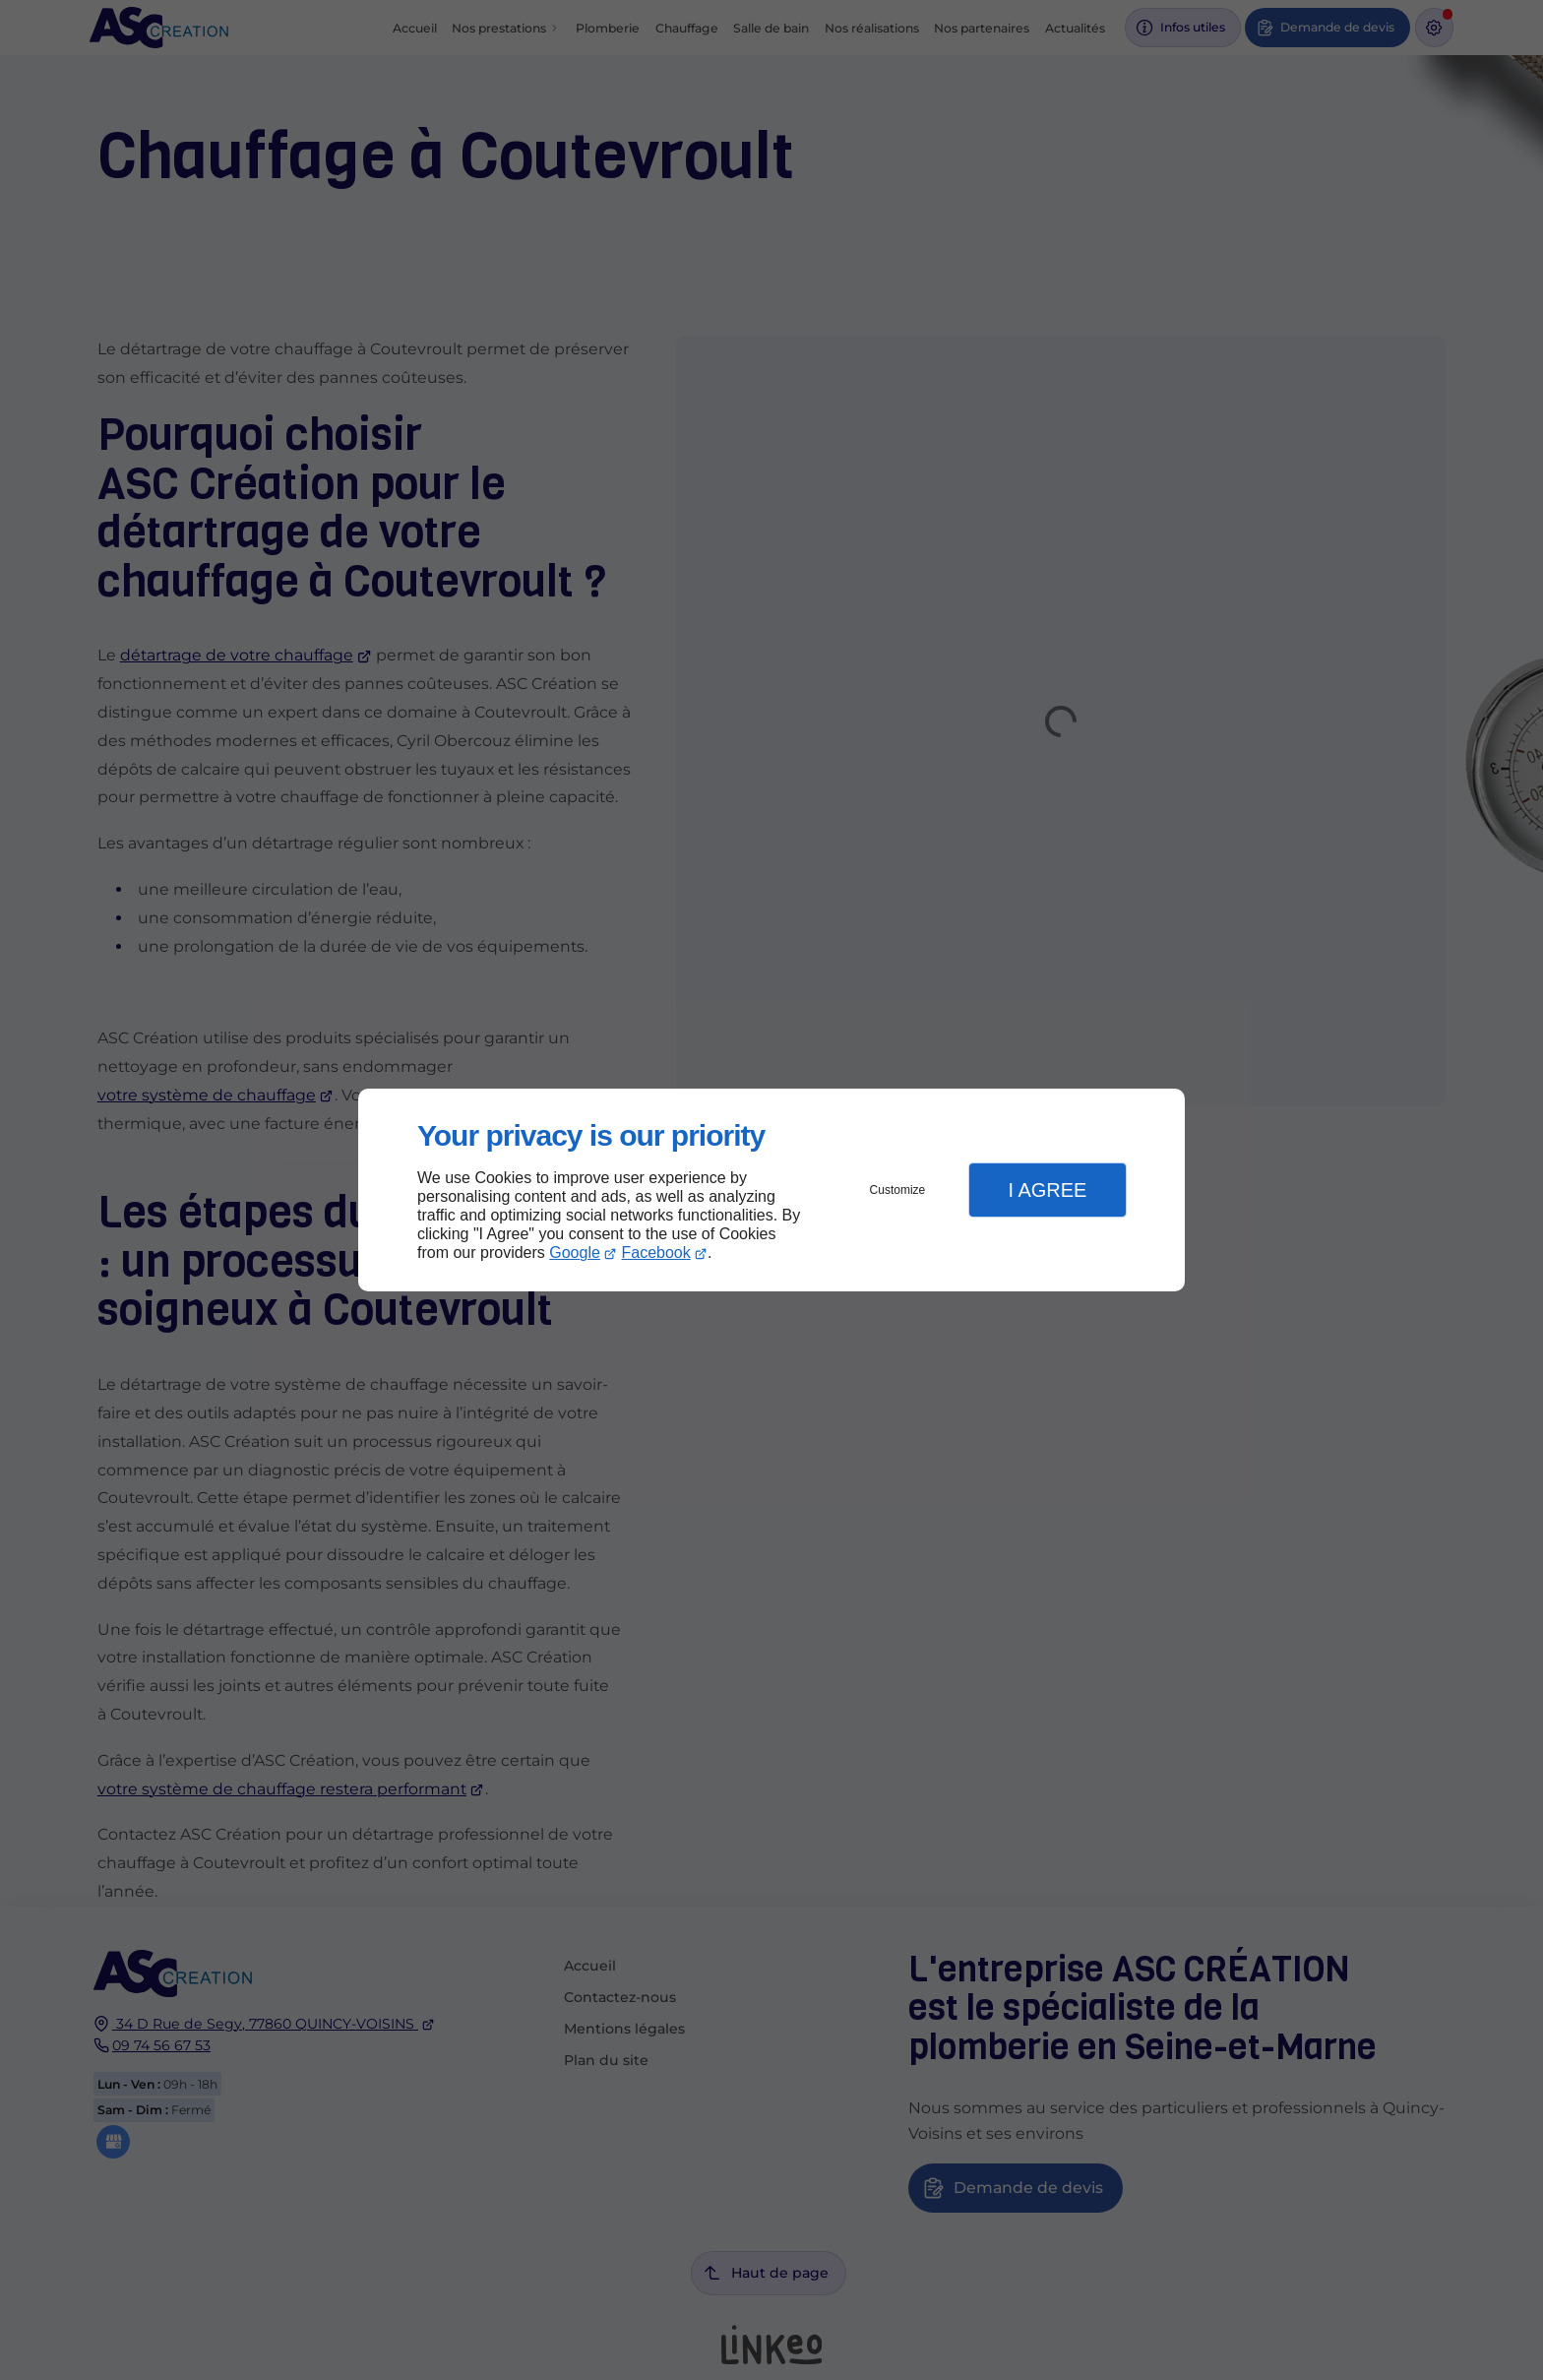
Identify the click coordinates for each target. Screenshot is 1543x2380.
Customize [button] (898, 1190)
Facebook (656, 1252)
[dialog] (771, 1190)
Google (574, 1252)
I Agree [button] (1047, 1190)
